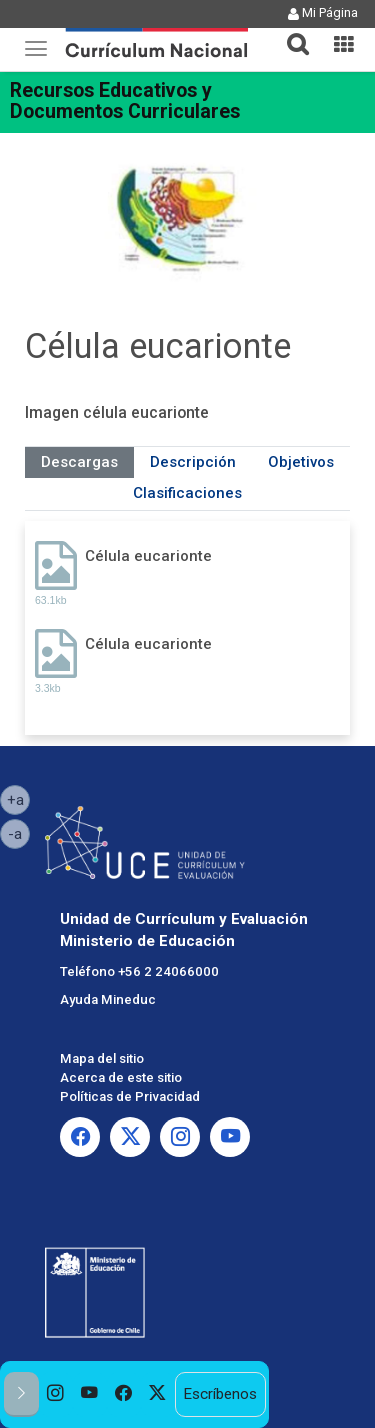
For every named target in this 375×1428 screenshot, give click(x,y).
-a (19, 833)
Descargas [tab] (79, 462)
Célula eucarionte (148, 556)
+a (19, 799)
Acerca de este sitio (121, 1077)
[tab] (290, 32)
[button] (290, 32)
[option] (56, 1394)
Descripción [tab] (193, 462)
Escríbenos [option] (220, 1394)
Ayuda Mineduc (108, 999)
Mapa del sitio (102, 1058)
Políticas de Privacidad (130, 1096)
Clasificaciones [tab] (187, 493)
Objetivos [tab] (301, 462)
